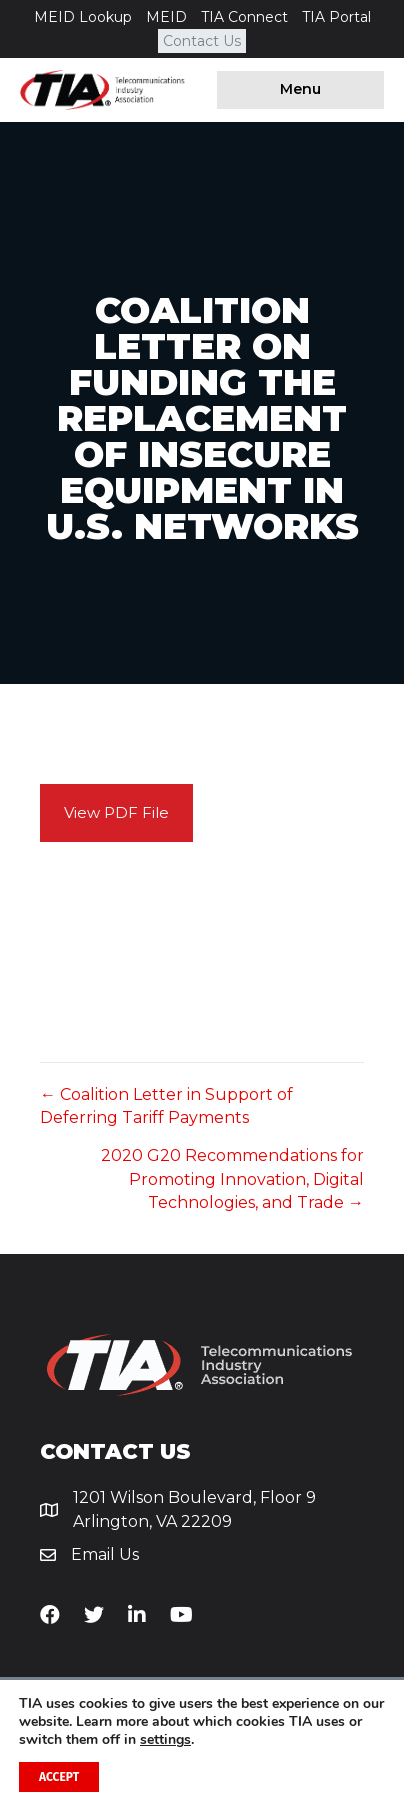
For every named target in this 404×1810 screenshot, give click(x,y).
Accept (59, 1777)
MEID (166, 17)
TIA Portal (336, 17)
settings (165, 1740)
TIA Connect (244, 17)
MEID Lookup (83, 17)
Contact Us (202, 41)
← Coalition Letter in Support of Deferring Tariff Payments (166, 1106)
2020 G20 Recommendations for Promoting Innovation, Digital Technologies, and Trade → (232, 1178)
